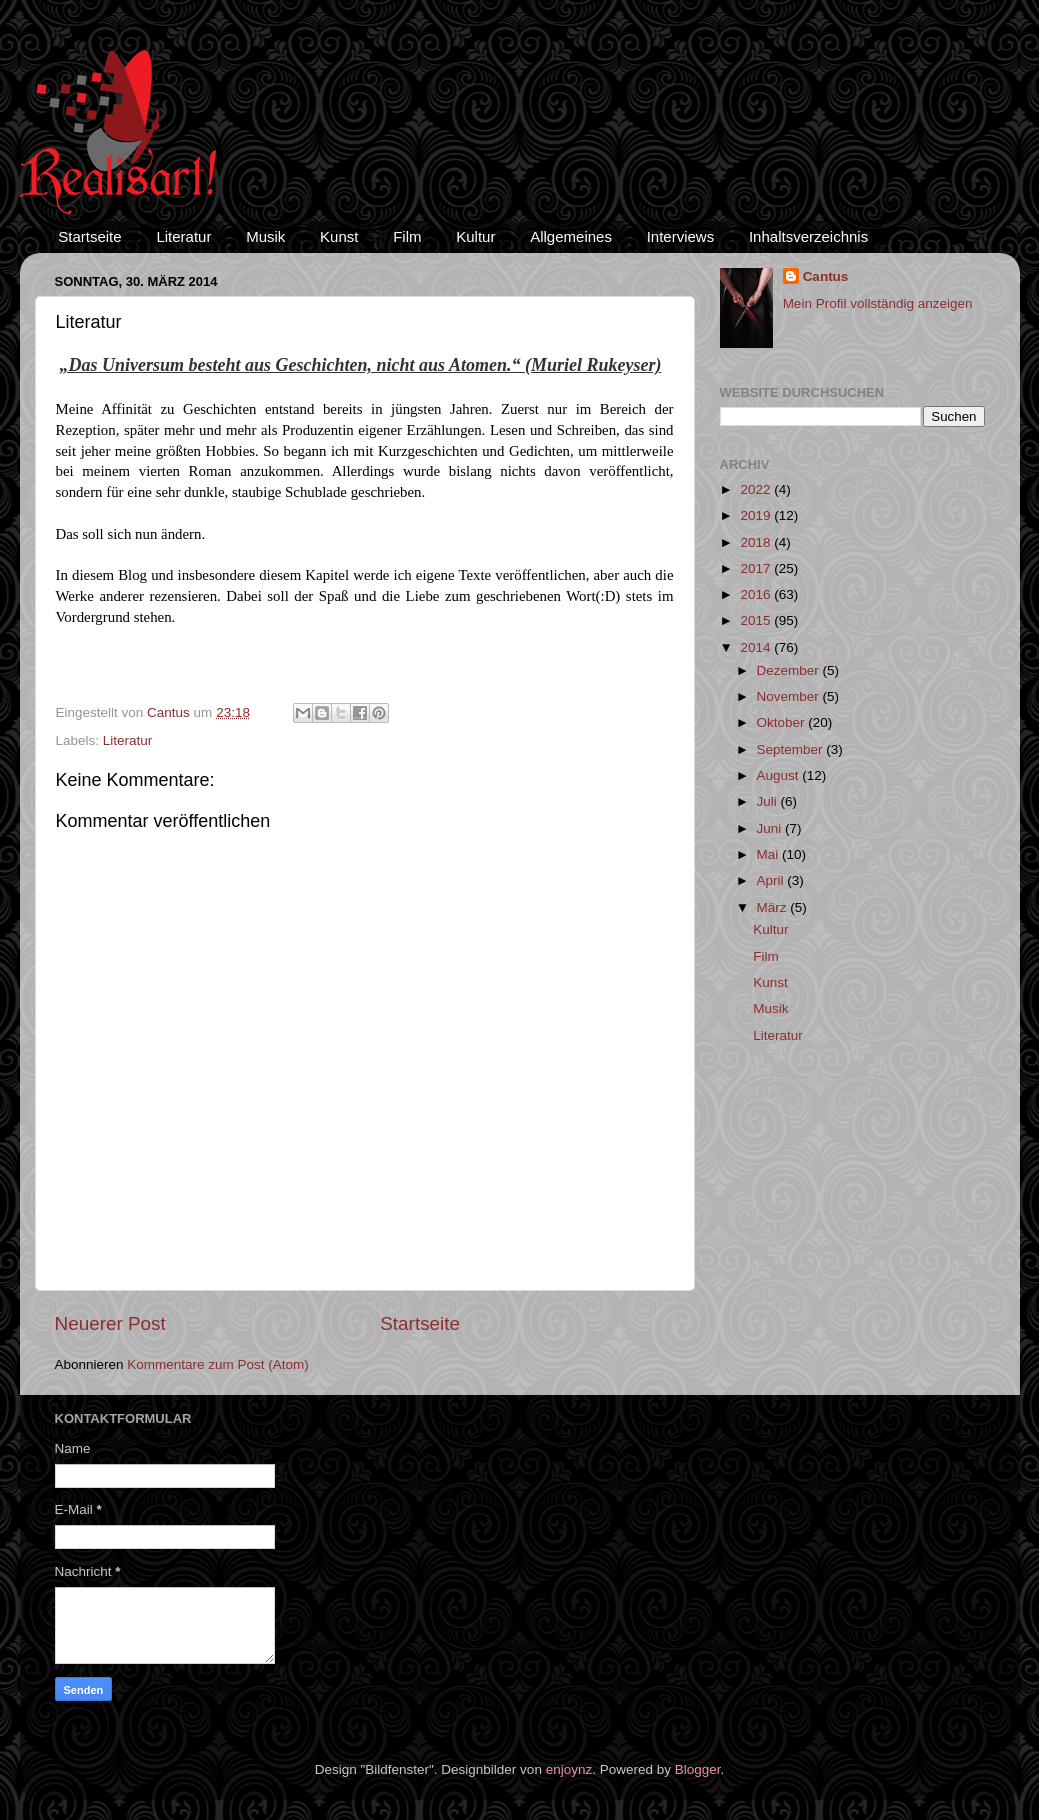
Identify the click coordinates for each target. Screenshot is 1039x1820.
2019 (757, 515)
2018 (757, 542)
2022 (757, 489)
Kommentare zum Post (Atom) (218, 1364)
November (790, 696)
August (780, 775)
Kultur (475, 236)
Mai (770, 854)
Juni (771, 828)
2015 (757, 620)
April (772, 880)
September (792, 749)
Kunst (339, 236)
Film (407, 236)
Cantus (826, 276)
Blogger (698, 1769)
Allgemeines (571, 236)
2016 (757, 594)
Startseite (89, 236)
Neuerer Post (110, 1323)
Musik (265, 236)
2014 (757, 647)
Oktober (783, 722)
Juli (769, 801)
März (774, 907)
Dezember (790, 670)
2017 (757, 568)
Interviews (681, 236)
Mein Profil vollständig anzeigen (878, 303)
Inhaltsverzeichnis (808, 236)
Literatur (183, 236)
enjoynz (569, 1769)
